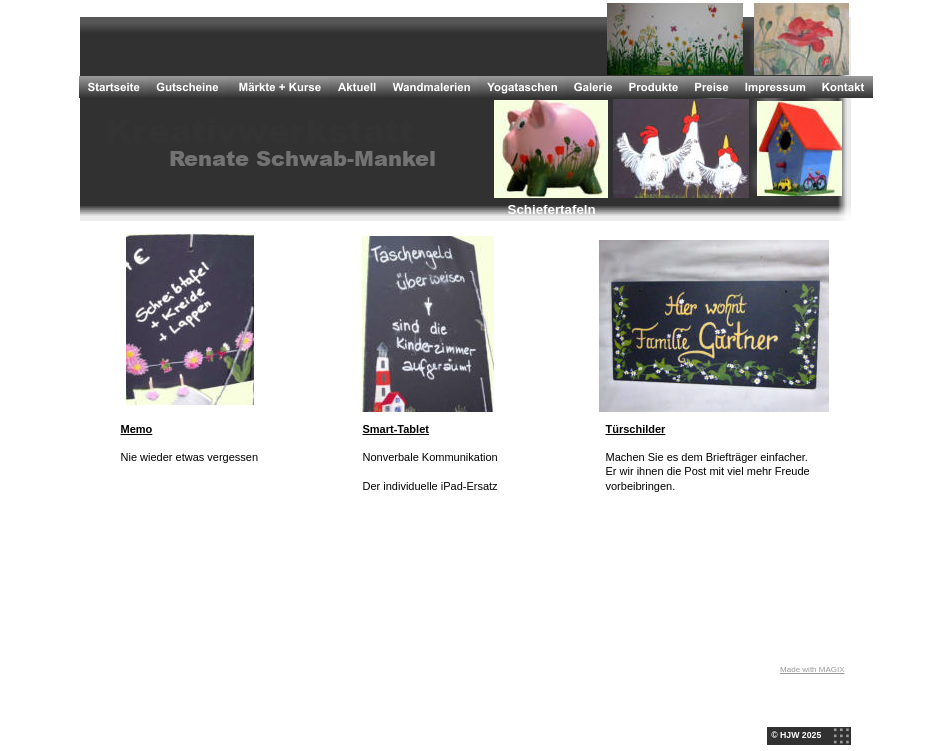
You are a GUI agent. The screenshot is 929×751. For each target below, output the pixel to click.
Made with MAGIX (812, 669)
